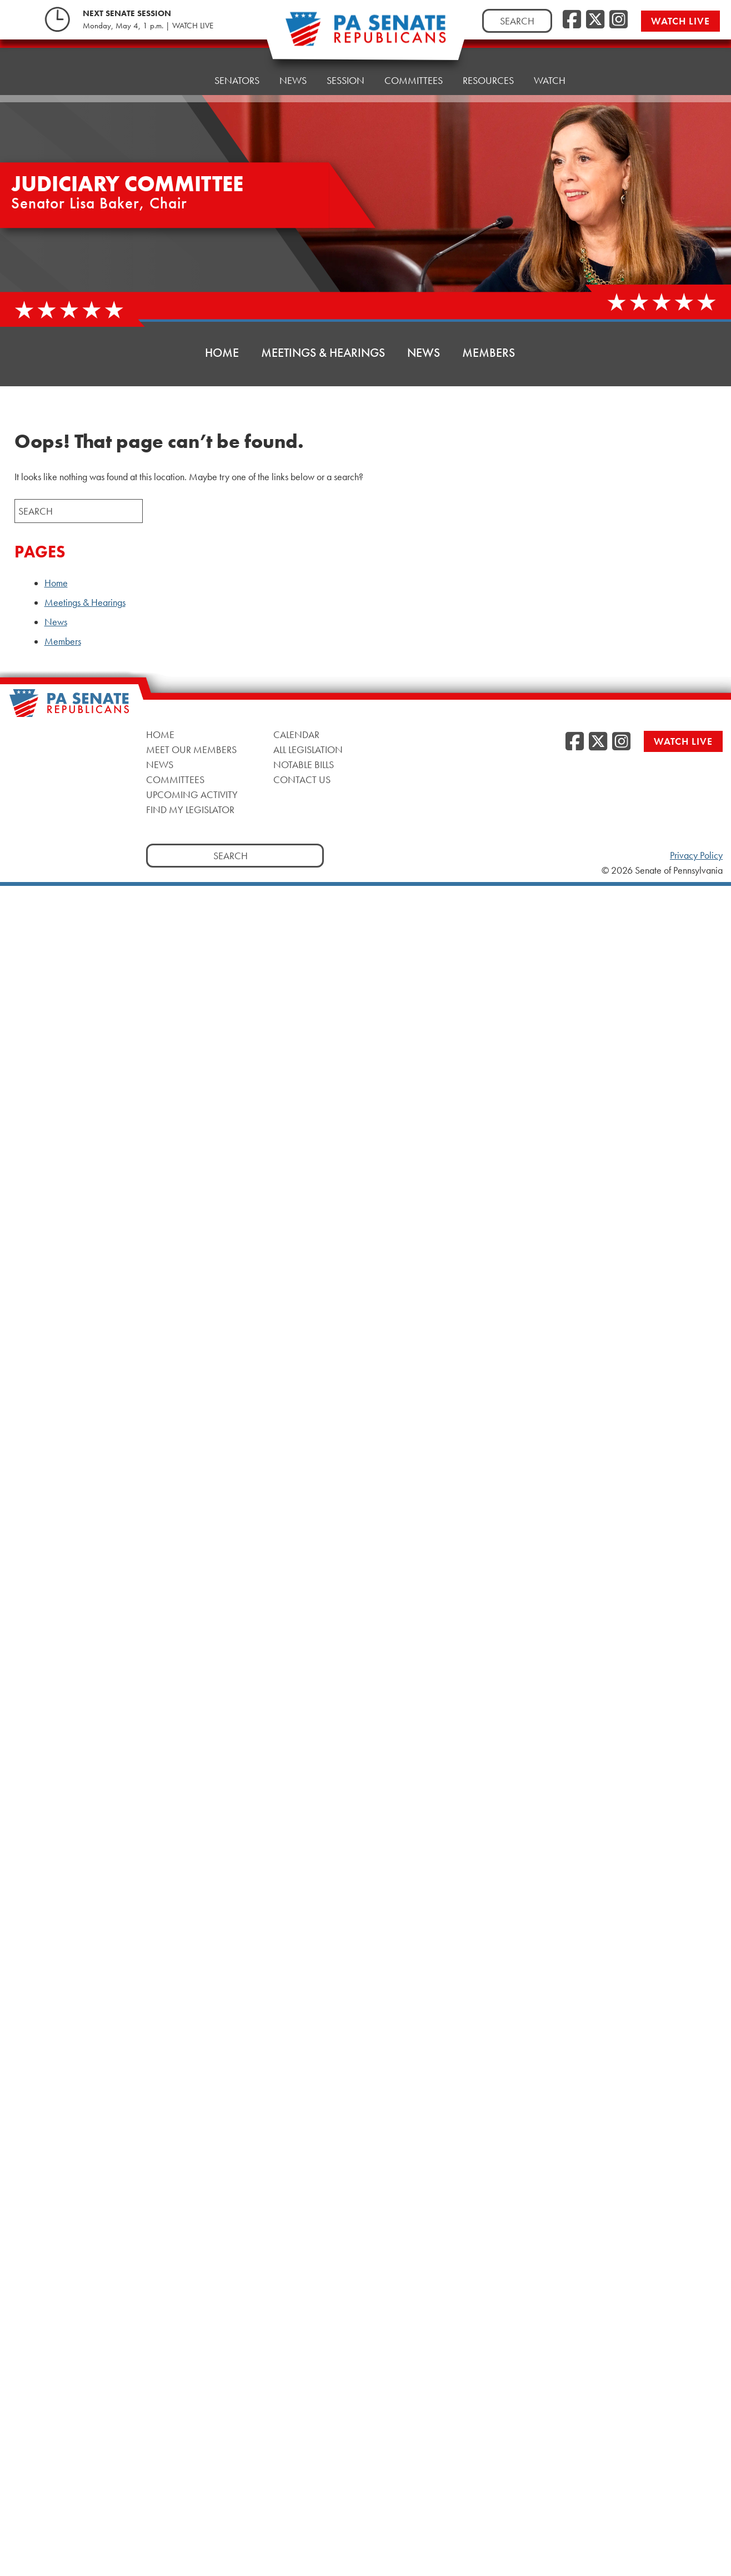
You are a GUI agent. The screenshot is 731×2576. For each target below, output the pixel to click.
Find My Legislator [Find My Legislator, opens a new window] (190, 809)
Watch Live (680, 20)
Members (488, 353)
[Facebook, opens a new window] (572, 20)
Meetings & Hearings (323, 353)
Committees (175, 779)
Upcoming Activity (192, 794)
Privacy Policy (696, 855)
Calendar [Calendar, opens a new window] (296, 734)
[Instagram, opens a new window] (618, 20)
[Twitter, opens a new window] (595, 20)
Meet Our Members (191, 749)
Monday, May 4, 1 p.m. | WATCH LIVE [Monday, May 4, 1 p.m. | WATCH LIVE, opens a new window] (148, 25)
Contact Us (302, 779)
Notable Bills (303, 764)
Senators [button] (236, 62)
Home (180, 64)
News (423, 353)
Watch (549, 48)
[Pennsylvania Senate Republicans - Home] (365, 34)
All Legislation (308, 749)
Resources (488, 50)
